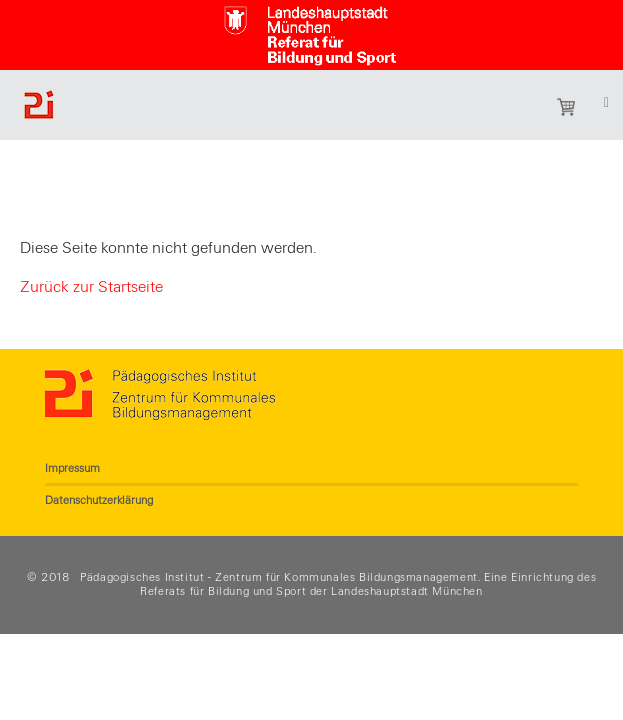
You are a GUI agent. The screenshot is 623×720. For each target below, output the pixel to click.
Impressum (72, 468)
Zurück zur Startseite (91, 287)
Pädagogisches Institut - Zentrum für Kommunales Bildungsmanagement (279, 577)
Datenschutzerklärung (99, 500)
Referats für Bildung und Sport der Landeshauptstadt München (311, 591)
